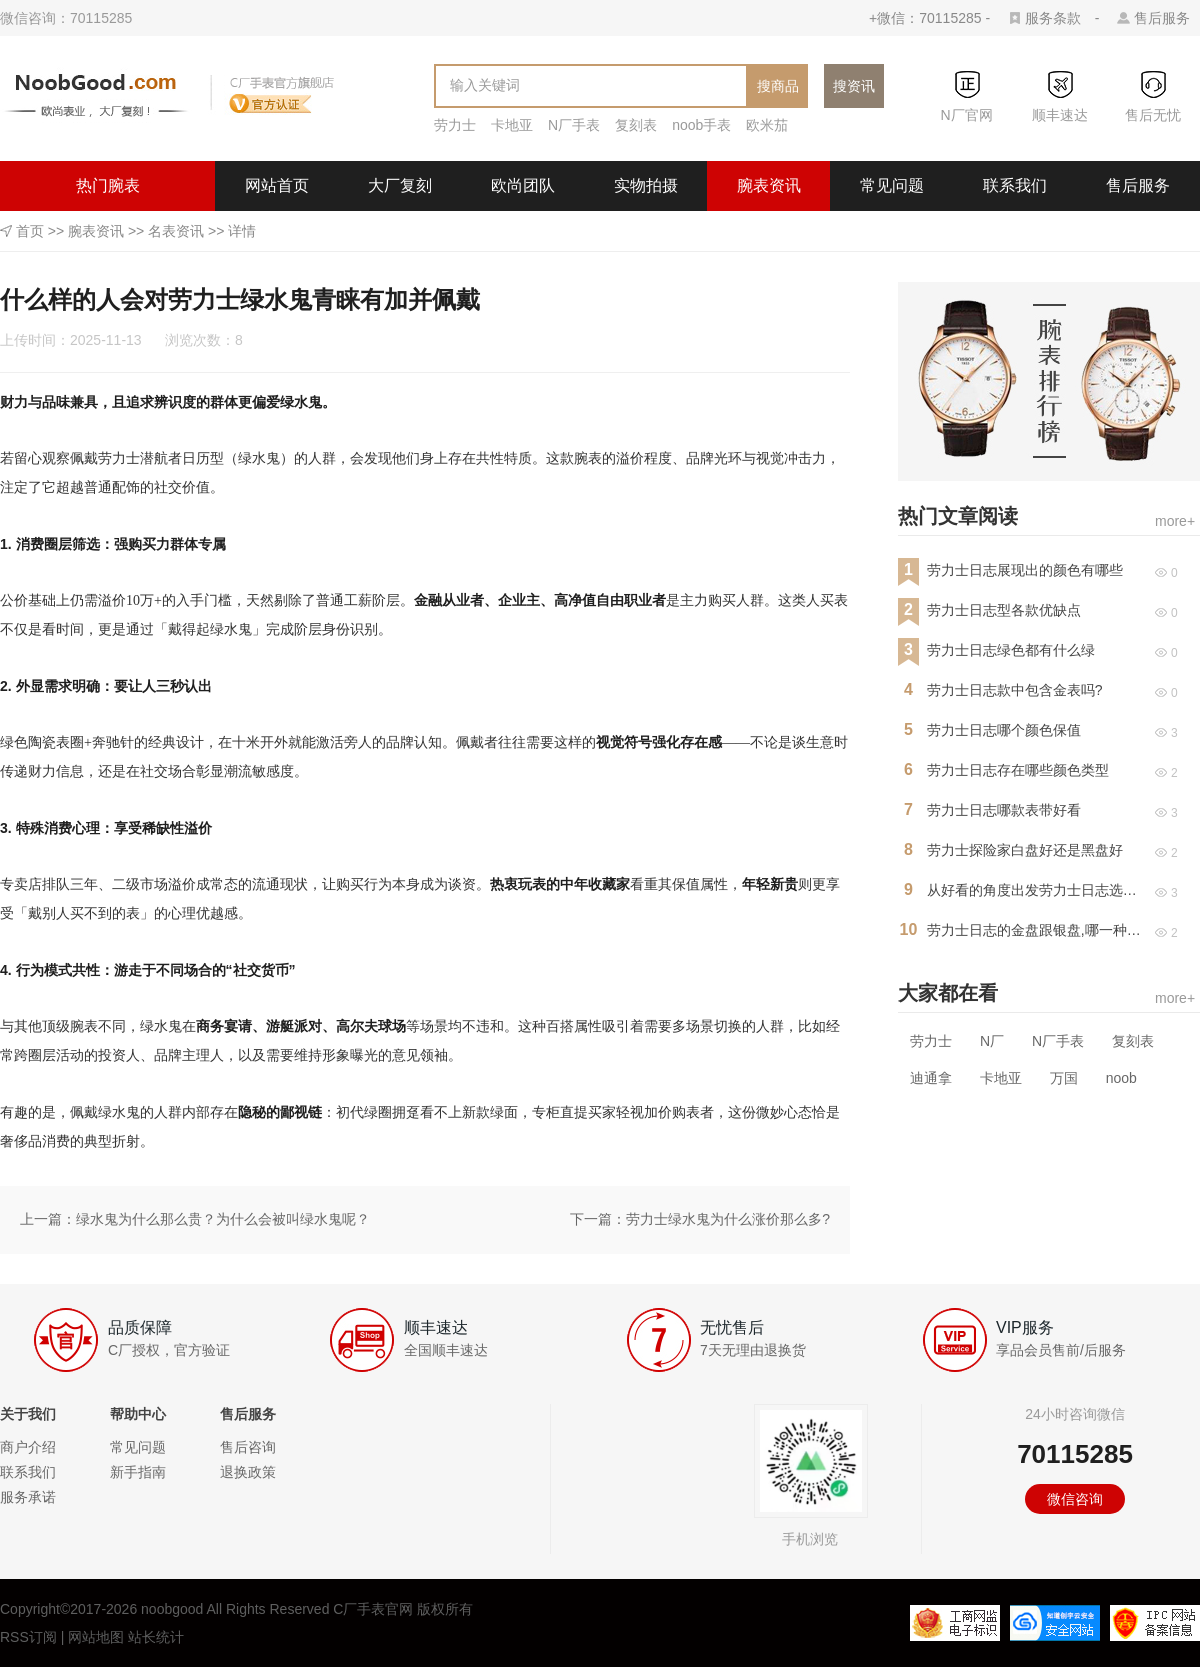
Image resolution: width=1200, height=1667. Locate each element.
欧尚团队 (523, 185)
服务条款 (1053, 18)
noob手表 (701, 125)
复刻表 (636, 125)
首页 (30, 231)
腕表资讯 (769, 185)
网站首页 (277, 185)
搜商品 (778, 86)
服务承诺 (28, 1497)
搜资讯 (854, 86)
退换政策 (248, 1472)
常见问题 (892, 185)
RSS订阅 (28, 1637)
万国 (1064, 1078)
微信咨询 (1075, 1499)
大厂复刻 (400, 185)
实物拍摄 (646, 185)
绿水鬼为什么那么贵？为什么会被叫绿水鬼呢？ (223, 1219)
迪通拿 (931, 1078)
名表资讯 (176, 231)
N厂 (992, 1041)
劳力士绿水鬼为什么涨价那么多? (728, 1219)
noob (1121, 1078)
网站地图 (96, 1637)
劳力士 (455, 125)
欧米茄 (767, 125)
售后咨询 (248, 1447)
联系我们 (1015, 185)
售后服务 (1162, 18)
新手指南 (138, 1472)
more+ (1175, 521)
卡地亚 (512, 125)
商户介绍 (28, 1447)
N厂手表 (574, 125)
